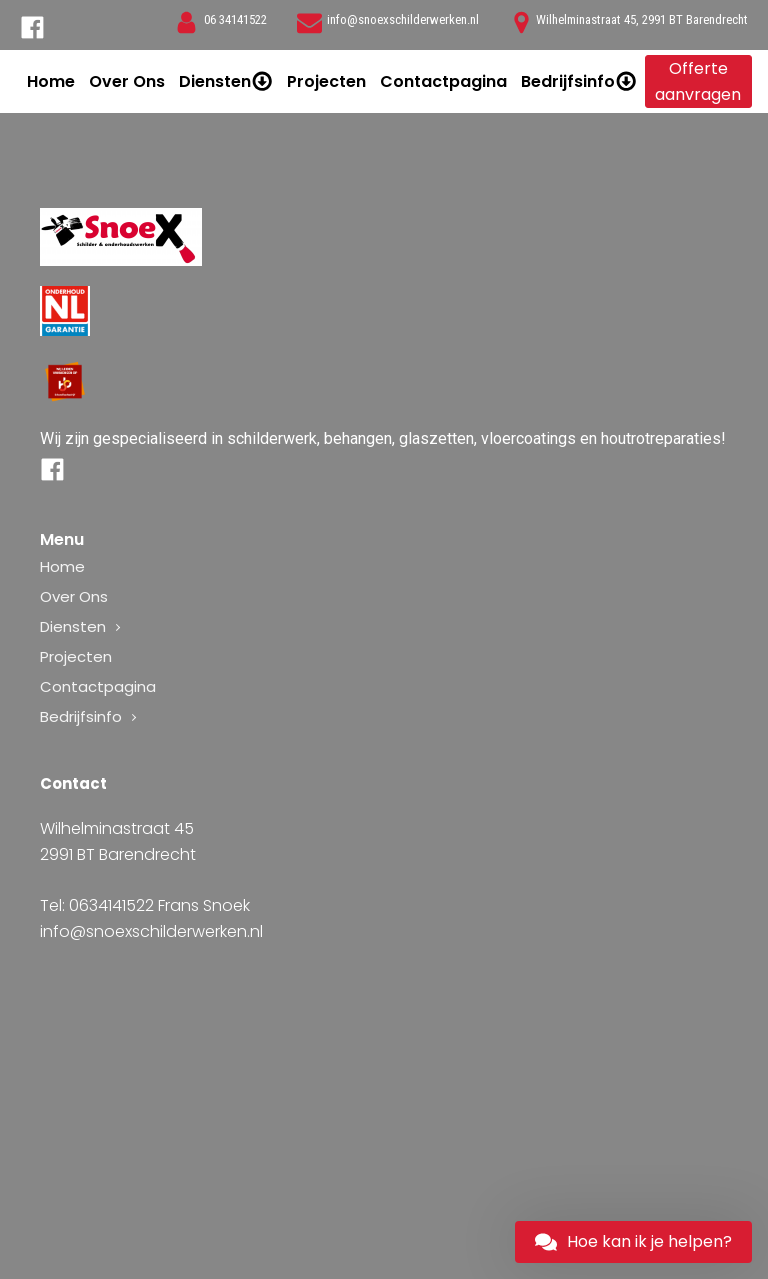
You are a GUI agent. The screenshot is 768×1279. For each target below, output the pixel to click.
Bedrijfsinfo (579, 81)
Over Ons (127, 81)
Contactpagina (443, 81)
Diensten (226, 81)
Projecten (326, 81)
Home (51, 81)
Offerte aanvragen (698, 81)
